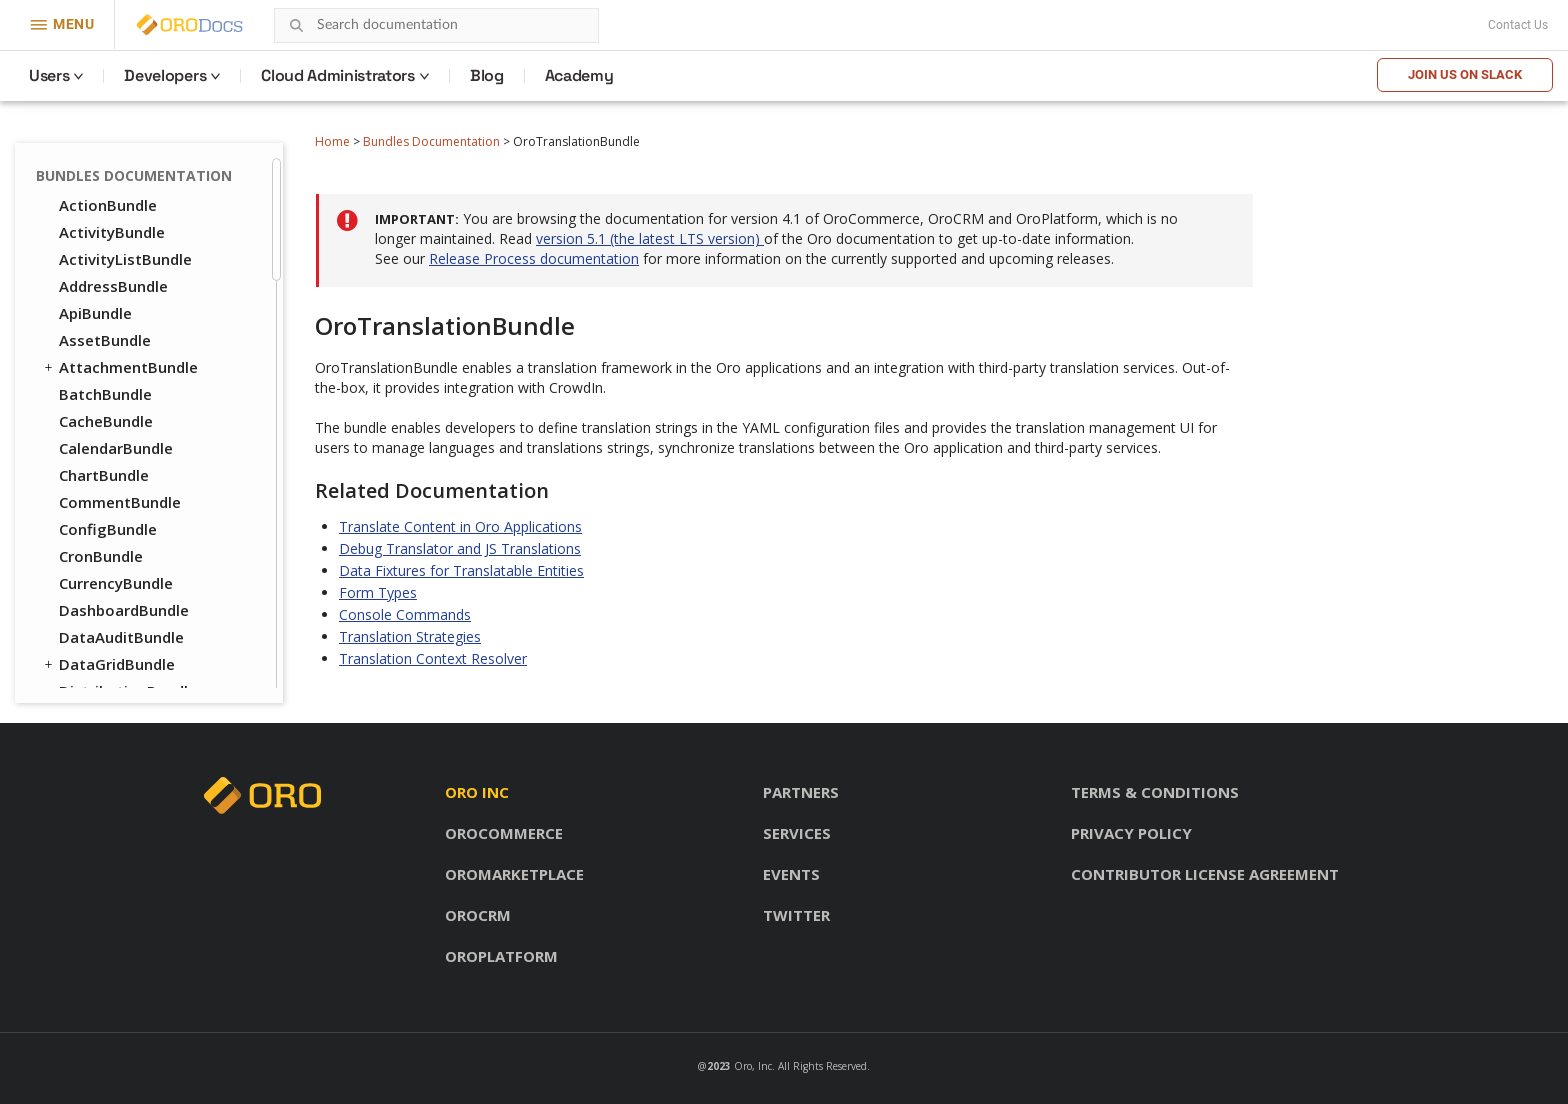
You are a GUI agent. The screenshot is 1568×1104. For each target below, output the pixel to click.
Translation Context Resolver (433, 658)
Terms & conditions (1155, 792)
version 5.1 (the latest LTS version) (650, 238)
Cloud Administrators (338, 75)
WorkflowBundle (119, 276)
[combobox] (436, 25)
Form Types (378, 592)
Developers (165, 75)
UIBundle (82, 222)
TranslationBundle (126, 168)
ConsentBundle (105, 411)
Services (797, 833)
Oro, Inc (753, 1066)
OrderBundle (96, 519)
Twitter (796, 915)
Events (791, 874)
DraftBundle (95, 303)
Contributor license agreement (1205, 874)
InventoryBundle (119, 492)
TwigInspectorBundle (137, 195)
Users (49, 75)
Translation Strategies (410, 636)
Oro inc (477, 792)
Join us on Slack (1465, 74)
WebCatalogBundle (129, 681)
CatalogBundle (113, 330)
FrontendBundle (108, 465)
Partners (801, 792)
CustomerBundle (120, 438)
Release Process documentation (534, 258)
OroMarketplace (514, 874)
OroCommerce (504, 833)
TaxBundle (97, 654)
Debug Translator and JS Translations (460, 548)
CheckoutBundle (118, 357)
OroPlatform (501, 956)
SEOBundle (89, 627)
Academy (579, 75)
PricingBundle (100, 573)
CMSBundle (90, 384)
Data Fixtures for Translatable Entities (461, 570)
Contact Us (1518, 25)
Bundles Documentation (431, 141)
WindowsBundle (117, 249)
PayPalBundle (108, 546)
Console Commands (405, 614)
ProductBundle (104, 600)
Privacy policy (1131, 833)
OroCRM (478, 915)
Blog (487, 75)
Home (332, 141)
